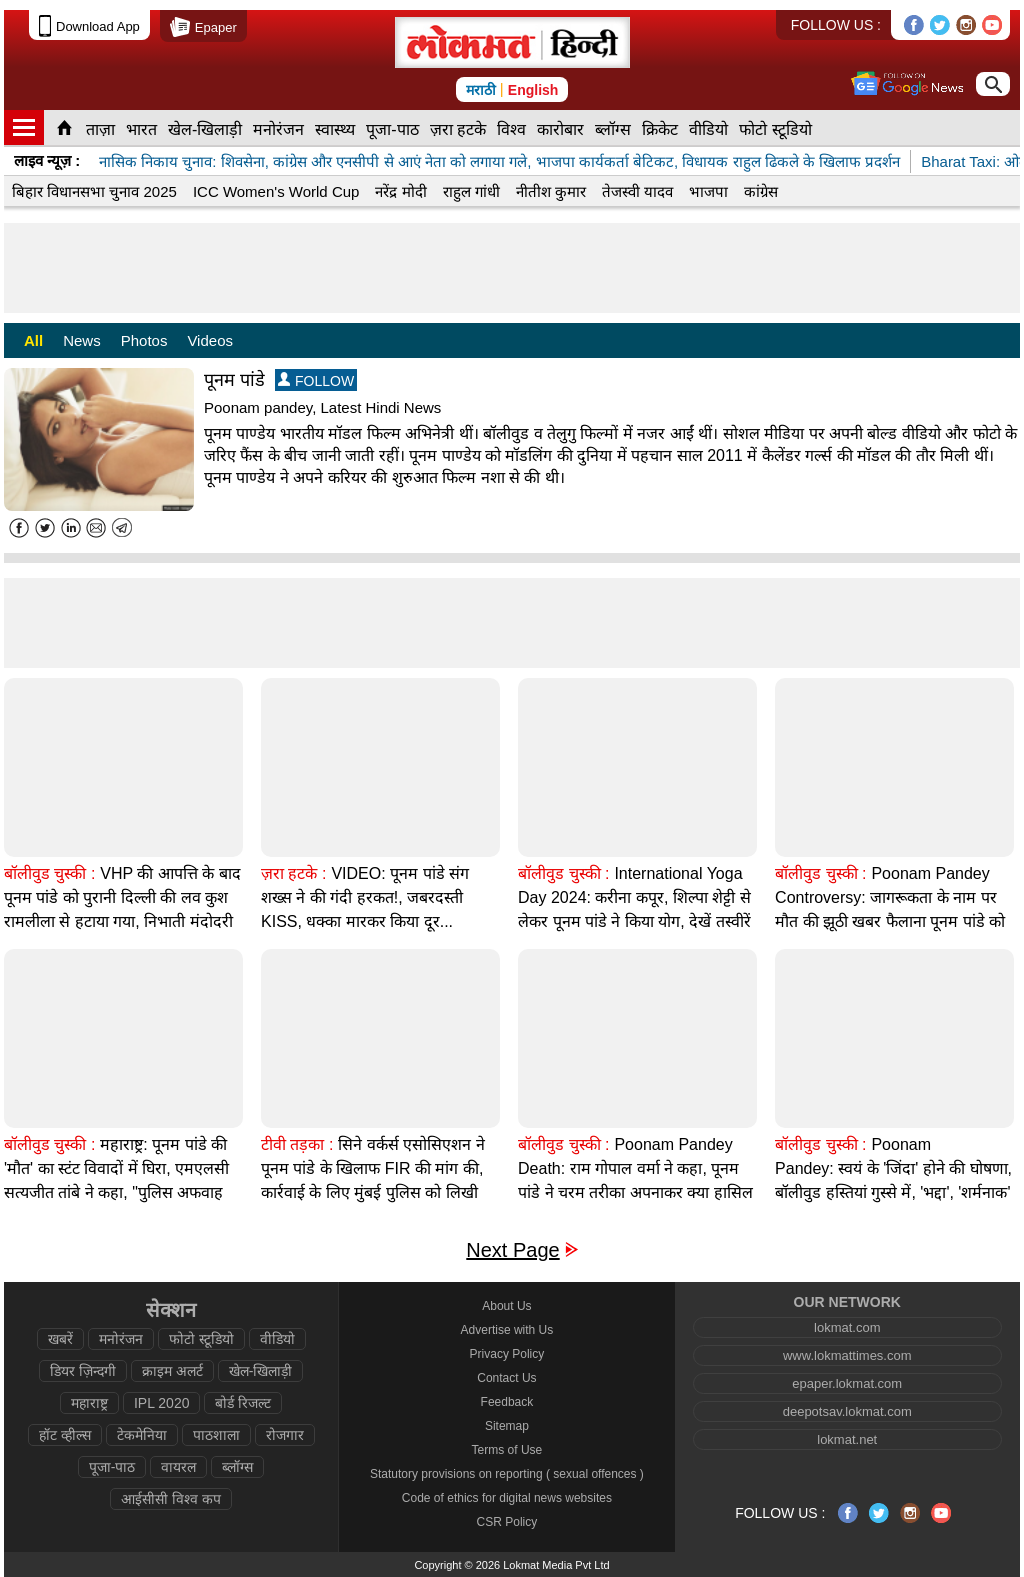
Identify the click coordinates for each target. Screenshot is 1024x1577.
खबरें (60, 1339)
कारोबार (560, 129)
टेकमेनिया (142, 1435)
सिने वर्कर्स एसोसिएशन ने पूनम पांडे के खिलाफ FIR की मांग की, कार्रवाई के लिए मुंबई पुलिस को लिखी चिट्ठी (373, 1180)
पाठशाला (216, 1435)
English (533, 90)
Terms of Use (507, 1450)
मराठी (481, 90)
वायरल (178, 1467)
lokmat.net (847, 1439)
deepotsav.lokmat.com (847, 1411)
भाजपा (708, 191)
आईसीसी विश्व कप (171, 1499)
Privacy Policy (507, 1354)
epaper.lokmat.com (847, 1383)
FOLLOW (316, 380)
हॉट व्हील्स (65, 1435)
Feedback (507, 1402)
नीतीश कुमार (551, 191)
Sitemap (507, 1426)
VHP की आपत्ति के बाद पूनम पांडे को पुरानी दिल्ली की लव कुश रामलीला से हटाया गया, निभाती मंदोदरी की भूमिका (122, 909)
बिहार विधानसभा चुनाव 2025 (94, 191)
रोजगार (285, 1435)
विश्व (511, 129)
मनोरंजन (278, 129)
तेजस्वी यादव (637, 191)
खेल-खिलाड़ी (205, 129)
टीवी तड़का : (297, 1144)
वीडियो (708, 129)
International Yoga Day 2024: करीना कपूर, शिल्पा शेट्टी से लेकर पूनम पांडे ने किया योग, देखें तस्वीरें (634, 897)
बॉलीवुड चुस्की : (49, 873)
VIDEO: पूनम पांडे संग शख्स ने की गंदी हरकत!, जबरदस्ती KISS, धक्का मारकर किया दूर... (365, 897)
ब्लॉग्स (613, 129)
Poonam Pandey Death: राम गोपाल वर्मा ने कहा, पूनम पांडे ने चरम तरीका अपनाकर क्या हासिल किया (635, 1180)
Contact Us (506, 1378)
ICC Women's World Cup (276, 191)
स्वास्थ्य (335, 129)
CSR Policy (507, 1522)
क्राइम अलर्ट (172, 1371)
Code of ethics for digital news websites (507, 1498)
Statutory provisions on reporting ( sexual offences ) (507, 1474)
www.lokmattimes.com (847, 1355)
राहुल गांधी (471, 191)
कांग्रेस (761, 191)
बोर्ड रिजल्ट (243, 1403)
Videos (210, 340)
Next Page (512, 1250)
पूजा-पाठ (392, 129)
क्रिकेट (660, 129)
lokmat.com (847, 1327)
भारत (141, 129)
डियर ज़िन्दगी (83, 1371)
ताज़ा (100, 129)
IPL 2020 (162, 1403)
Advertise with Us (507, 1330)
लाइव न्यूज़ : (47, 160)
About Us (506, 1306)
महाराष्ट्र (89, 1403)
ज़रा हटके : (293, 873)
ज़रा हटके (458, 129)
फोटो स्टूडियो (775, 129)
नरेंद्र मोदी (400, 191)
